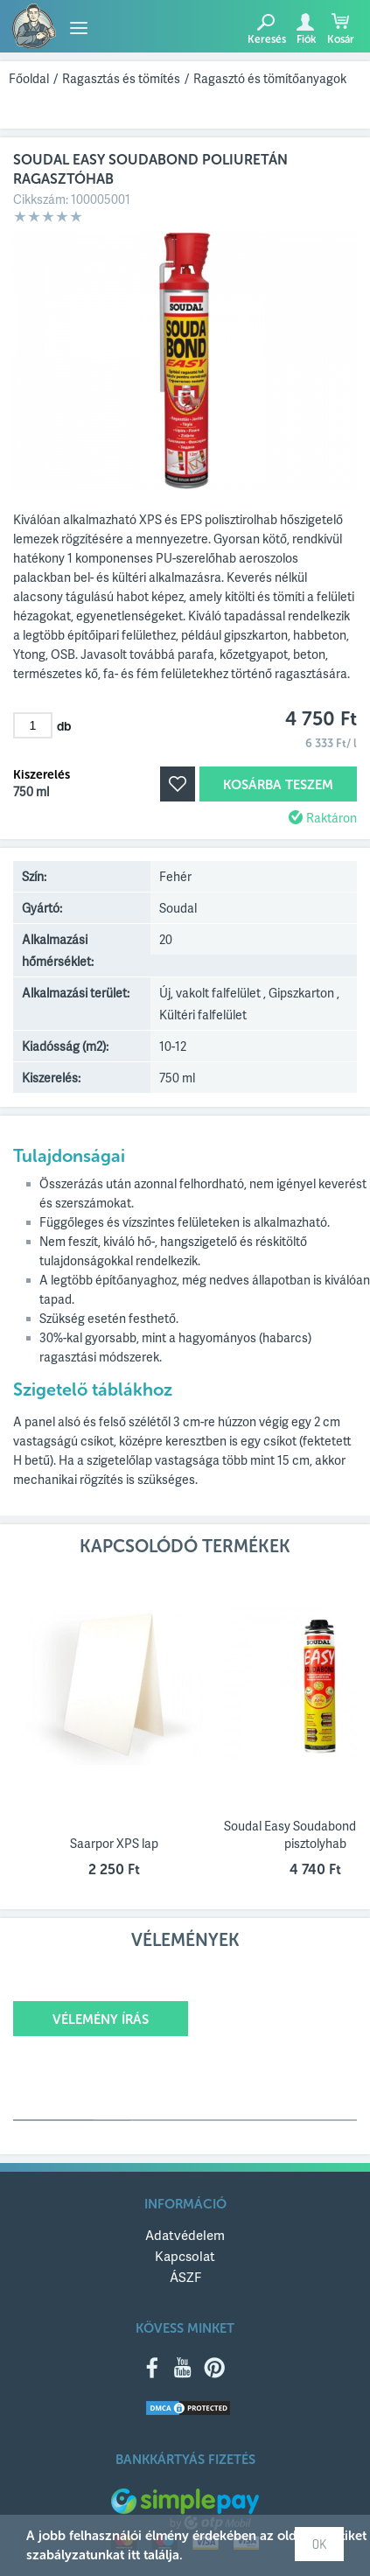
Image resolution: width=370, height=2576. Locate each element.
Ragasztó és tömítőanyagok (269, 78)
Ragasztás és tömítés (121, 78)
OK (319, 2544)
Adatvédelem (185, 2234)
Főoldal (29, 78)
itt (134, 2555)
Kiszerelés (41, 775)
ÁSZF (185, 2276)
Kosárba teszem (278, 785)
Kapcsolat (185, 2255)
